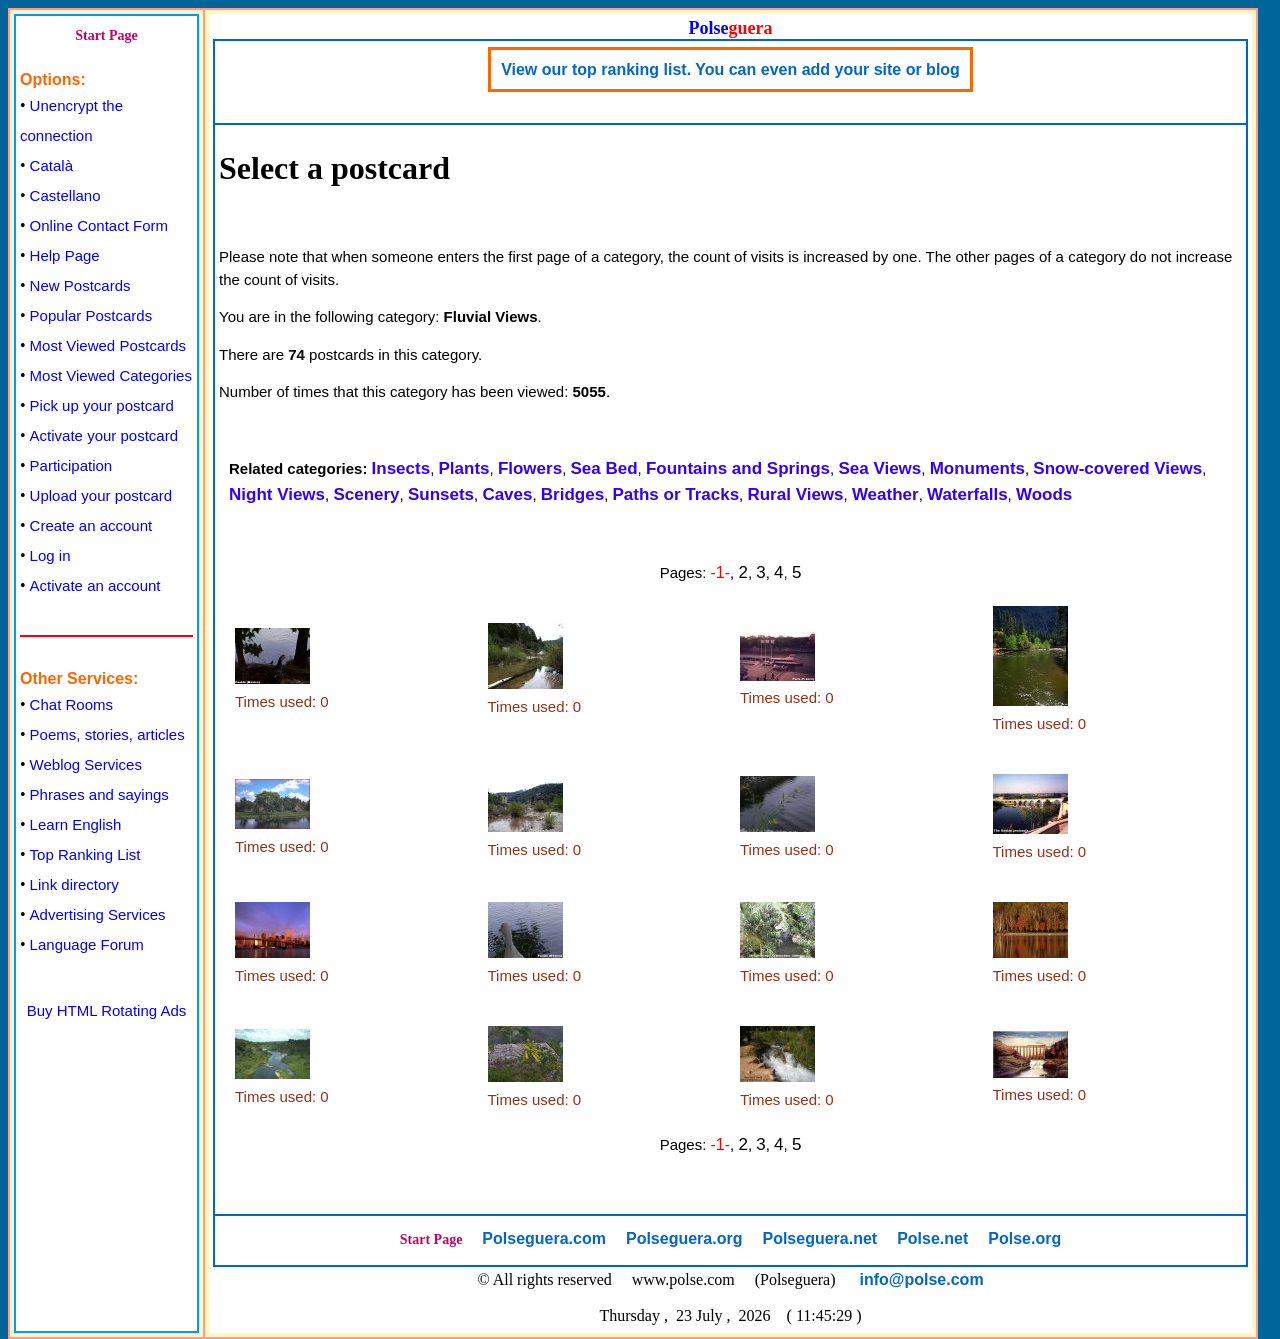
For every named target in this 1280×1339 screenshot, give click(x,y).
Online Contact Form (99, 225)
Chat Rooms (71, 704)
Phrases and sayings (99, 794)
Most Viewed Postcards (108, 345)
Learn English (76, 824)
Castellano (65, 195)
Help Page (65, 255)
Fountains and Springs (738, 468)
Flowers (530, 468)
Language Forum (87, 944)
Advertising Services (98, 914)
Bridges (572, 494)
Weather (885, 494)
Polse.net (932, 1238)
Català (51, 165)
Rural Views (795, 494)
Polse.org (1024, 1238)
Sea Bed (603, 468)
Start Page (106, 35)
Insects (401, 468)
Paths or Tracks (675, 494)
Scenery (366, 494)
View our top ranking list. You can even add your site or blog (730, 69)
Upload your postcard (101, 495)
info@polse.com (922, 1279)
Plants (464, 468)
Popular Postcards (91, 315)
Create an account (91, 525)
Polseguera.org (684, 1238)
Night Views (277, 494)
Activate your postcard (104, 435)
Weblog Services (86, 764)
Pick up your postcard (102, 405)
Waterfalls (967, 494)
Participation (71, 465)
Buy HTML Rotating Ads (107, 1010)
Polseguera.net (819, 1238)
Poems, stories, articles (107, 734)
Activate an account (95, 585)
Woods (1044, 494)
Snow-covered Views (1117, 468)
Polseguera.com (544, 1238)
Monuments (977, 468)
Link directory (74, 884)
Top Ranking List (85, 854)
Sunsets (441, 494)
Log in (50, 555)
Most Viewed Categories (111, 375)
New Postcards (80, 285)
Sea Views (879, 468)
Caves (507, 494)
